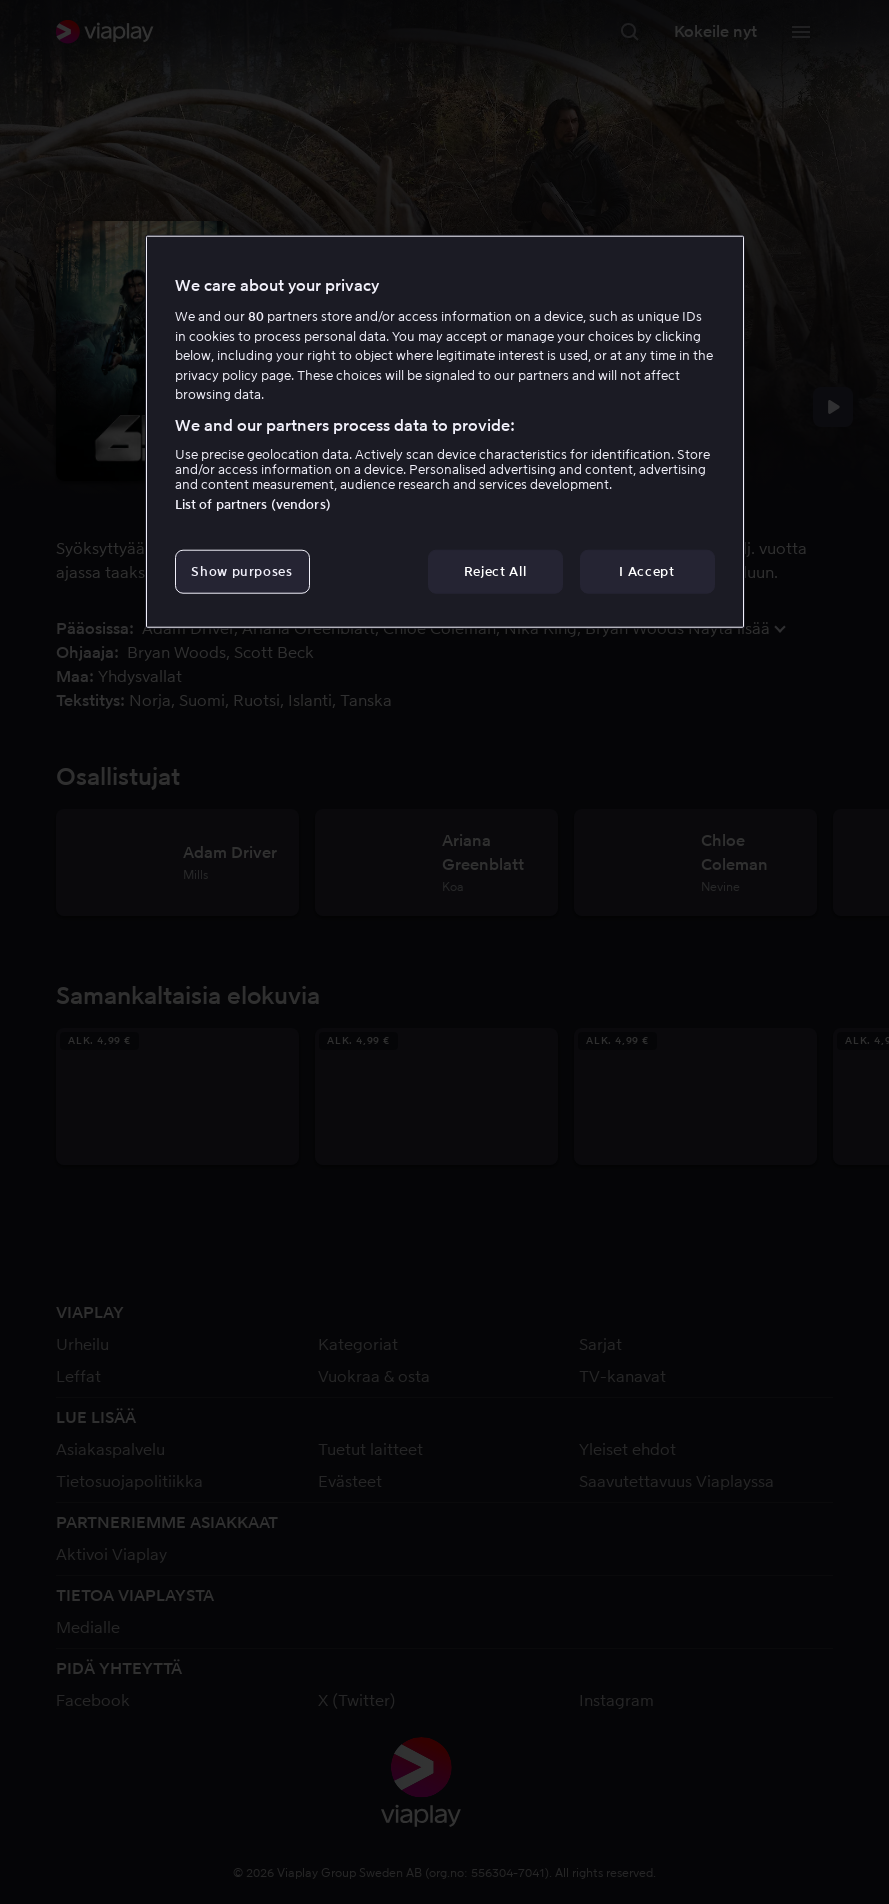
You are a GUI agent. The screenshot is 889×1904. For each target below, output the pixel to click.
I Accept (646, 571)
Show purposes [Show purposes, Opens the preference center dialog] (241, 571)
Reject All (495, 571)
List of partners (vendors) (253, 504)
